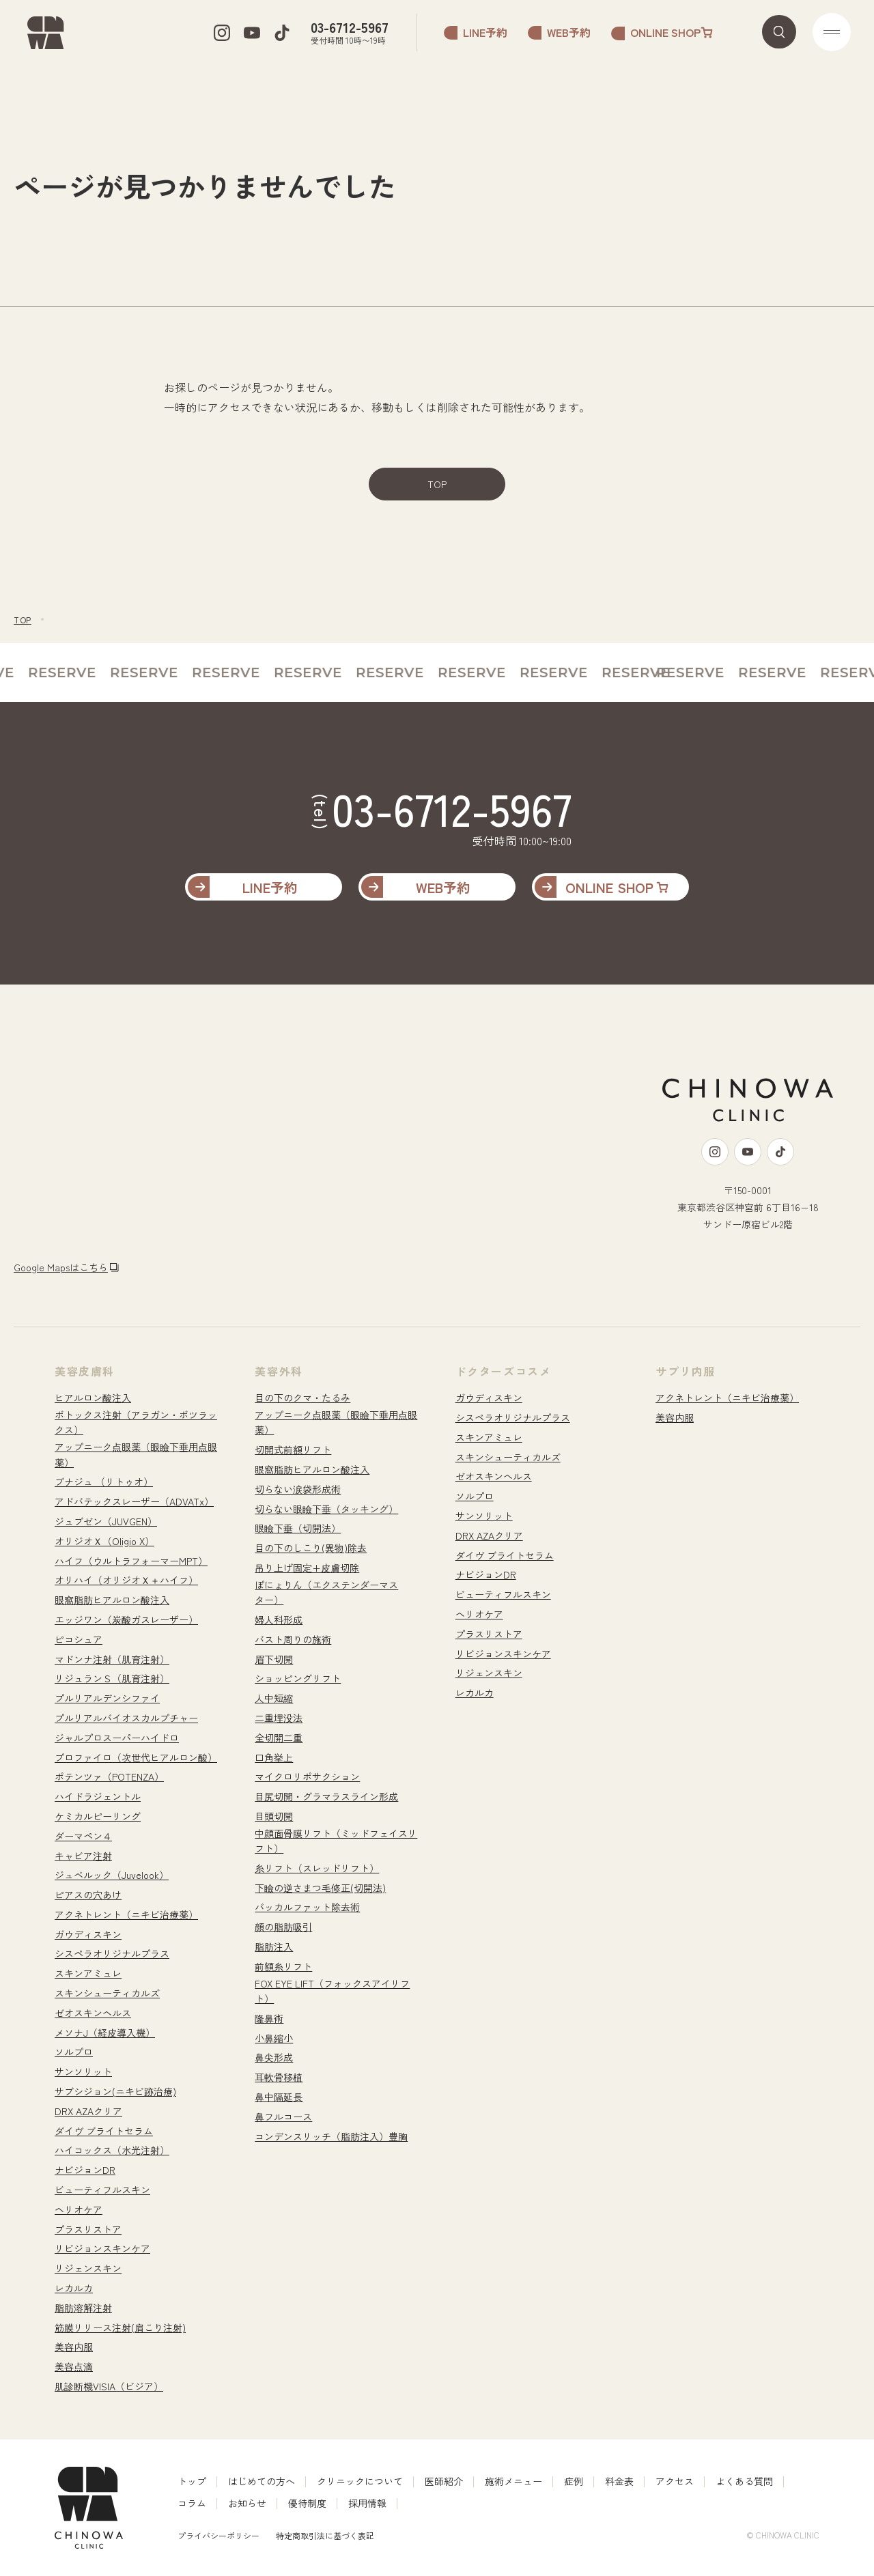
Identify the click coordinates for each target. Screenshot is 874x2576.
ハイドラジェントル (98, 1796)
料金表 (619, 2481)
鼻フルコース (283, 2116)
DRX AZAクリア (88, 2111)
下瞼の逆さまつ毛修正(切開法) (320, 1888)
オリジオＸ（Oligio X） (104, 1541)
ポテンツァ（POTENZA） (109, 1776)
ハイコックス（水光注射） (112, 2150)
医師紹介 (444, 2481)
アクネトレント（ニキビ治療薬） (126, 1914)
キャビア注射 (83, 1856)
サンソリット (83, 2071)
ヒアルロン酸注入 (93, 1397)
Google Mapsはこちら (61, 1267)
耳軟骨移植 (278, 2077)
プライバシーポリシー (218, 2535)
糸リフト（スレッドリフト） (317, 1868)
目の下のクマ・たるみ (302, 1397)
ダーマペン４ (83, 1836)
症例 (573, 2481)
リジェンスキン (88, 2268)
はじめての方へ (261, 2481)
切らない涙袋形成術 (298, 1489)
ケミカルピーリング (98, 1816)
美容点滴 (74, 2366)
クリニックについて (360, 2481)
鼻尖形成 (274, 2057)
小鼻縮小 (274, 2038)
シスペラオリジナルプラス (112, 1953)
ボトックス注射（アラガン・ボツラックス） (136, 1422)
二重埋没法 (278, 1718)
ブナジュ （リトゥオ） (104, 1481)
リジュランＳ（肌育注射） (112, 1678)
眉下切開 (274, 1659)
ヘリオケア (78, 2209)
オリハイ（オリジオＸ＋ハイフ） (126, 1580)
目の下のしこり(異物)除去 (311, 1548)
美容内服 (74, 2346)
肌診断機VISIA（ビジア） (109, 2386)
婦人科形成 (278, 1619)
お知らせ (247, 2503)
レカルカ (74, 2288)
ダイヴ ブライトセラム (104, 2131)
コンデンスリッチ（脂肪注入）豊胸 (331, 2136)
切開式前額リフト (293, 1449)
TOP (437, 484)
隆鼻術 (269, 2018)
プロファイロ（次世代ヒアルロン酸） (136, 1757)
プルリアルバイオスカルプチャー (126, 1718)
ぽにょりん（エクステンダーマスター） (326, 1592)
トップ (192, 2481)
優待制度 (307, 2503)
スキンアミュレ (88, 1973)
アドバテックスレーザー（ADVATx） (134, 1501)
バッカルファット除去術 (307, 1907)
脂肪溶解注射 (83, 2308)
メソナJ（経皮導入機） (105, 2032)
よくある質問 (744, 2481)
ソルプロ (74, 2051)
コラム (192, 2503)
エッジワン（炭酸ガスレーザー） (126, 1619)
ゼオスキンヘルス (93, 2013)
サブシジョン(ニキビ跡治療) (115, 2091)
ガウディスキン (88, 1934)
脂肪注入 (274, 1946)
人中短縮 (274, 1698)
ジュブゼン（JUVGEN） (106, 1521)
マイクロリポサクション (307, 1776)
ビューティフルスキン (102, 2189)
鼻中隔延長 (278, 2097)
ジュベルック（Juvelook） (112, 1875)
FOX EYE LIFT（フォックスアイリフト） (332, 1991)
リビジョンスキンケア (102, 2248)
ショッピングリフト (298, 1678)
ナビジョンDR (85, 2170)
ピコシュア (78, 1639)
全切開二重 (278, 1737)
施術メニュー (513, 2481)
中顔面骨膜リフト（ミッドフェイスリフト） (336, 1840)
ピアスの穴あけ (88, 1894)
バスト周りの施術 (293, 1639)
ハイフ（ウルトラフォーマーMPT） (131, 1561)
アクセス (675, 2481)
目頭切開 (274, 1816)
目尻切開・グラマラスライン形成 (326, 1796)
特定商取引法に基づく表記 (325, 2535)
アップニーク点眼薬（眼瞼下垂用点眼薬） (136, 1454)
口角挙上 (274, 1757)
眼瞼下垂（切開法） (298, 1528)
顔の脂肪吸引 (283, 1927)
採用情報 (367, 2503)
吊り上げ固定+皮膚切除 (307, 1567)
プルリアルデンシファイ (107, 1698)
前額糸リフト (283, 1966)
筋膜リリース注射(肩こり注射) (120, 2327)
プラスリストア (88, 2229)
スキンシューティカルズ (107, 1993)
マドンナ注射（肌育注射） (112, 1659)
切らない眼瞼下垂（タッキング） (326, 1509)
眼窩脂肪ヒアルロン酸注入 (112, 1600)
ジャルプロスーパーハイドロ (117, 1737)
